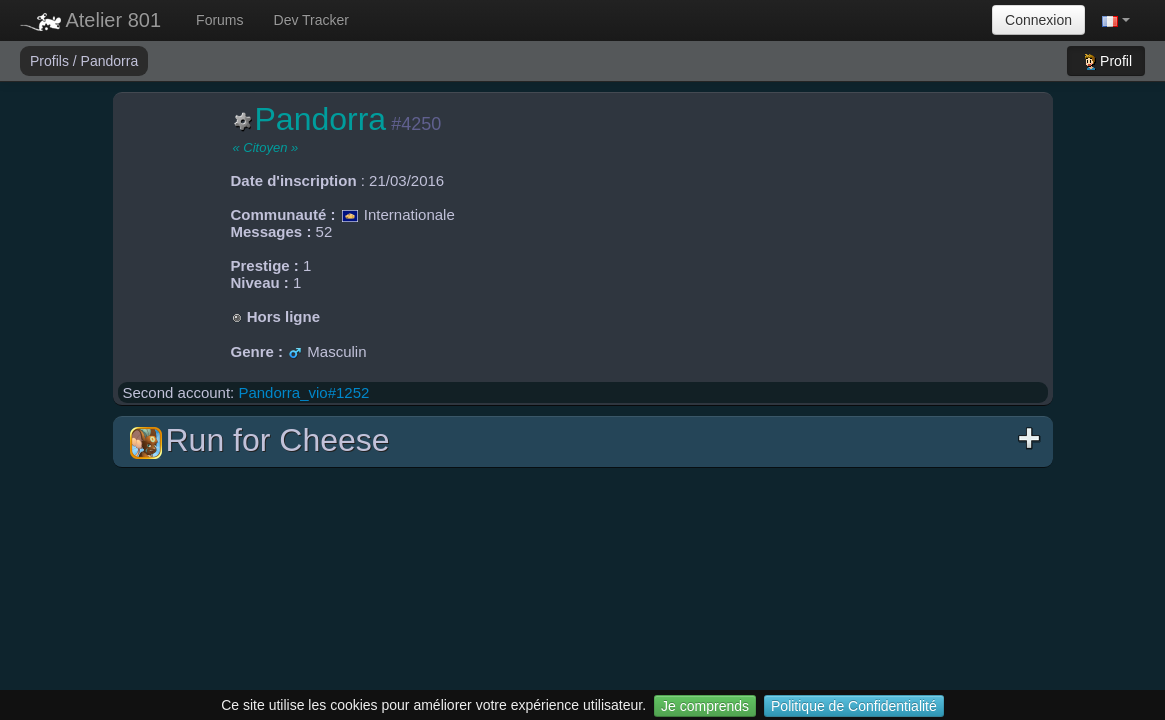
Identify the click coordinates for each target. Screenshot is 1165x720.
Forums (219, 20)
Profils (51, 61)
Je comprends (705, 706)
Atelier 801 (90, 20)
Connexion (1038, 20)
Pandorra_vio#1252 (303, 392)
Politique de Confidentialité (854, 706)
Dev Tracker (311, 20)
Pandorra (110, 61)
